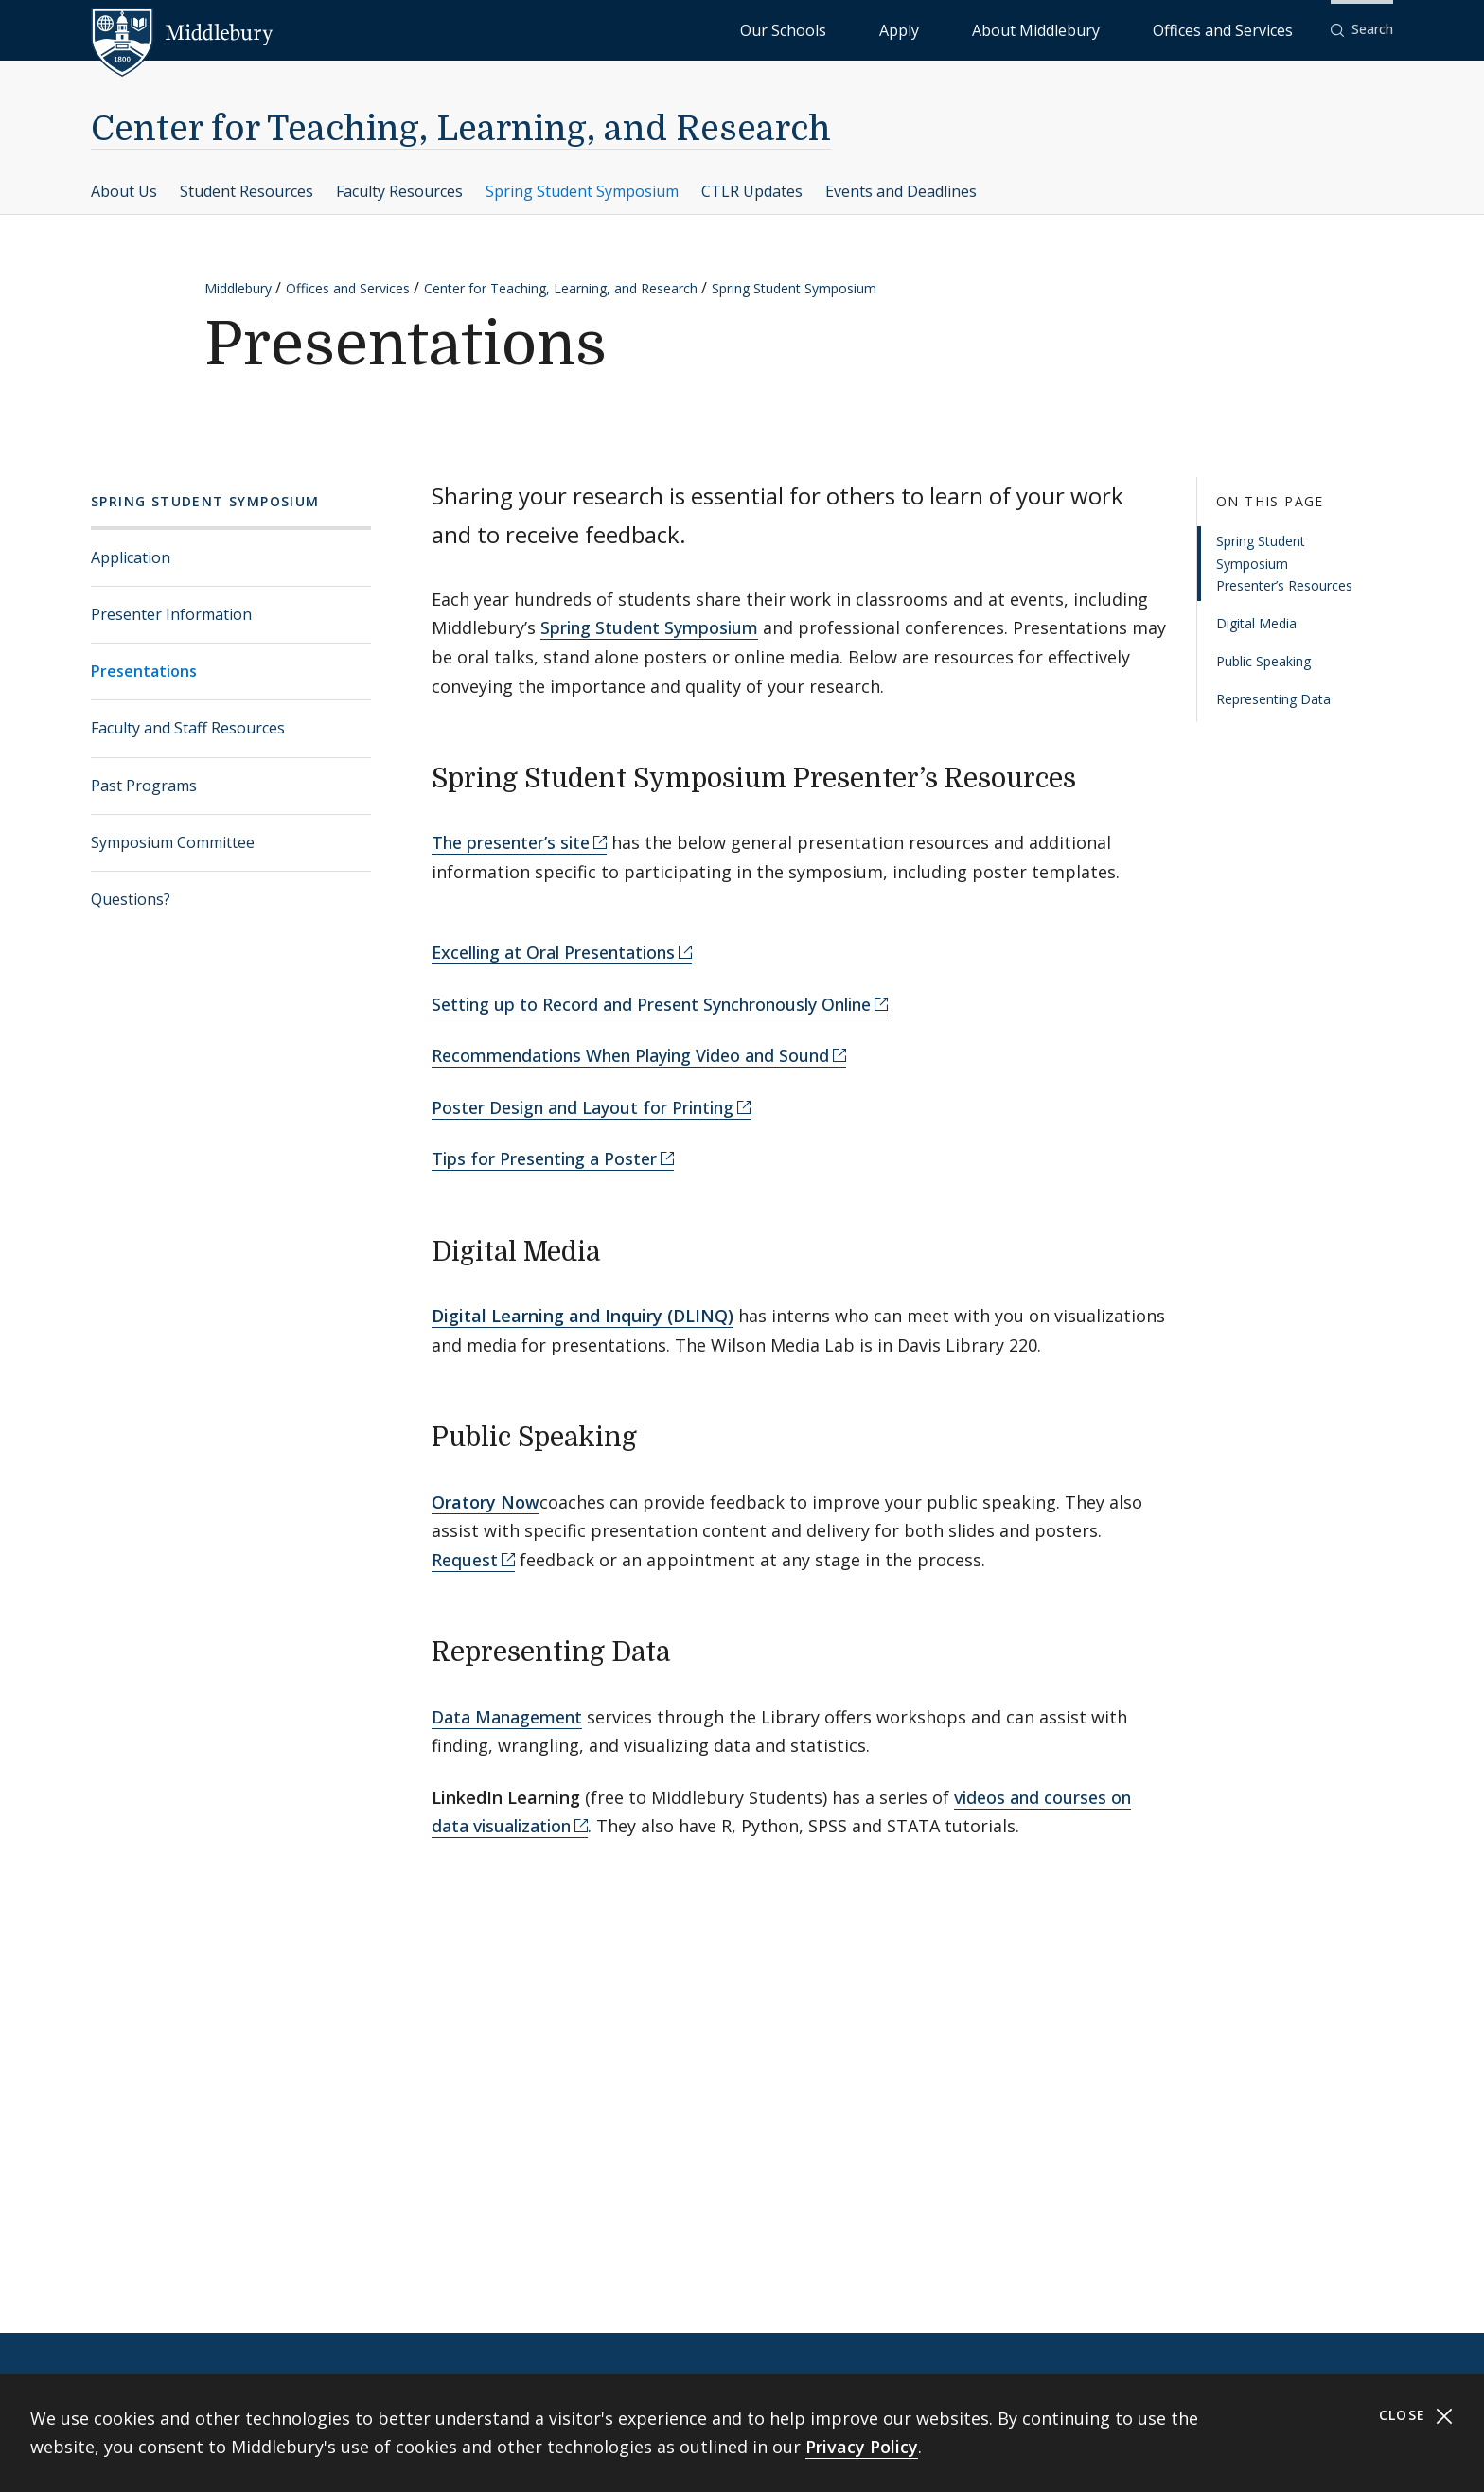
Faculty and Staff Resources (188, 727)
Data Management (507, 1717)
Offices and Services (1246, 29)
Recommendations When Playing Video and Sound (630, 1055)
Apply (1013, 29)
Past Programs (144, 785)
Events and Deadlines (901, 191)
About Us (124, 191)
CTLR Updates (752, 191)
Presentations (144, 671)
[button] (1362, 30)
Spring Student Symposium (582, 191)
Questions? (130, 899)
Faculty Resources (399, 191)
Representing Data (1273, 699)
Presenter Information (171, 614)
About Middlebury (1106, 29)
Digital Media (1256, 623)
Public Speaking (1263, 661)
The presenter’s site (511, 842)
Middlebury (238, 288)
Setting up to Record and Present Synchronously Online (651, 1004)
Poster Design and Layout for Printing (582, 1107)
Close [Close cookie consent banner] (1416, 2416)
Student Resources (246, 191)
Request (465, 1559)
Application (130, 557)
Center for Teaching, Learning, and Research (461, 129)
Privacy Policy (861, 2446)
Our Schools (936, 29)
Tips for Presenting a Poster (544, 1158)
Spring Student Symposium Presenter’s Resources (1284, 563)
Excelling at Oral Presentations (553, 952)
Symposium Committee (173, 842)
